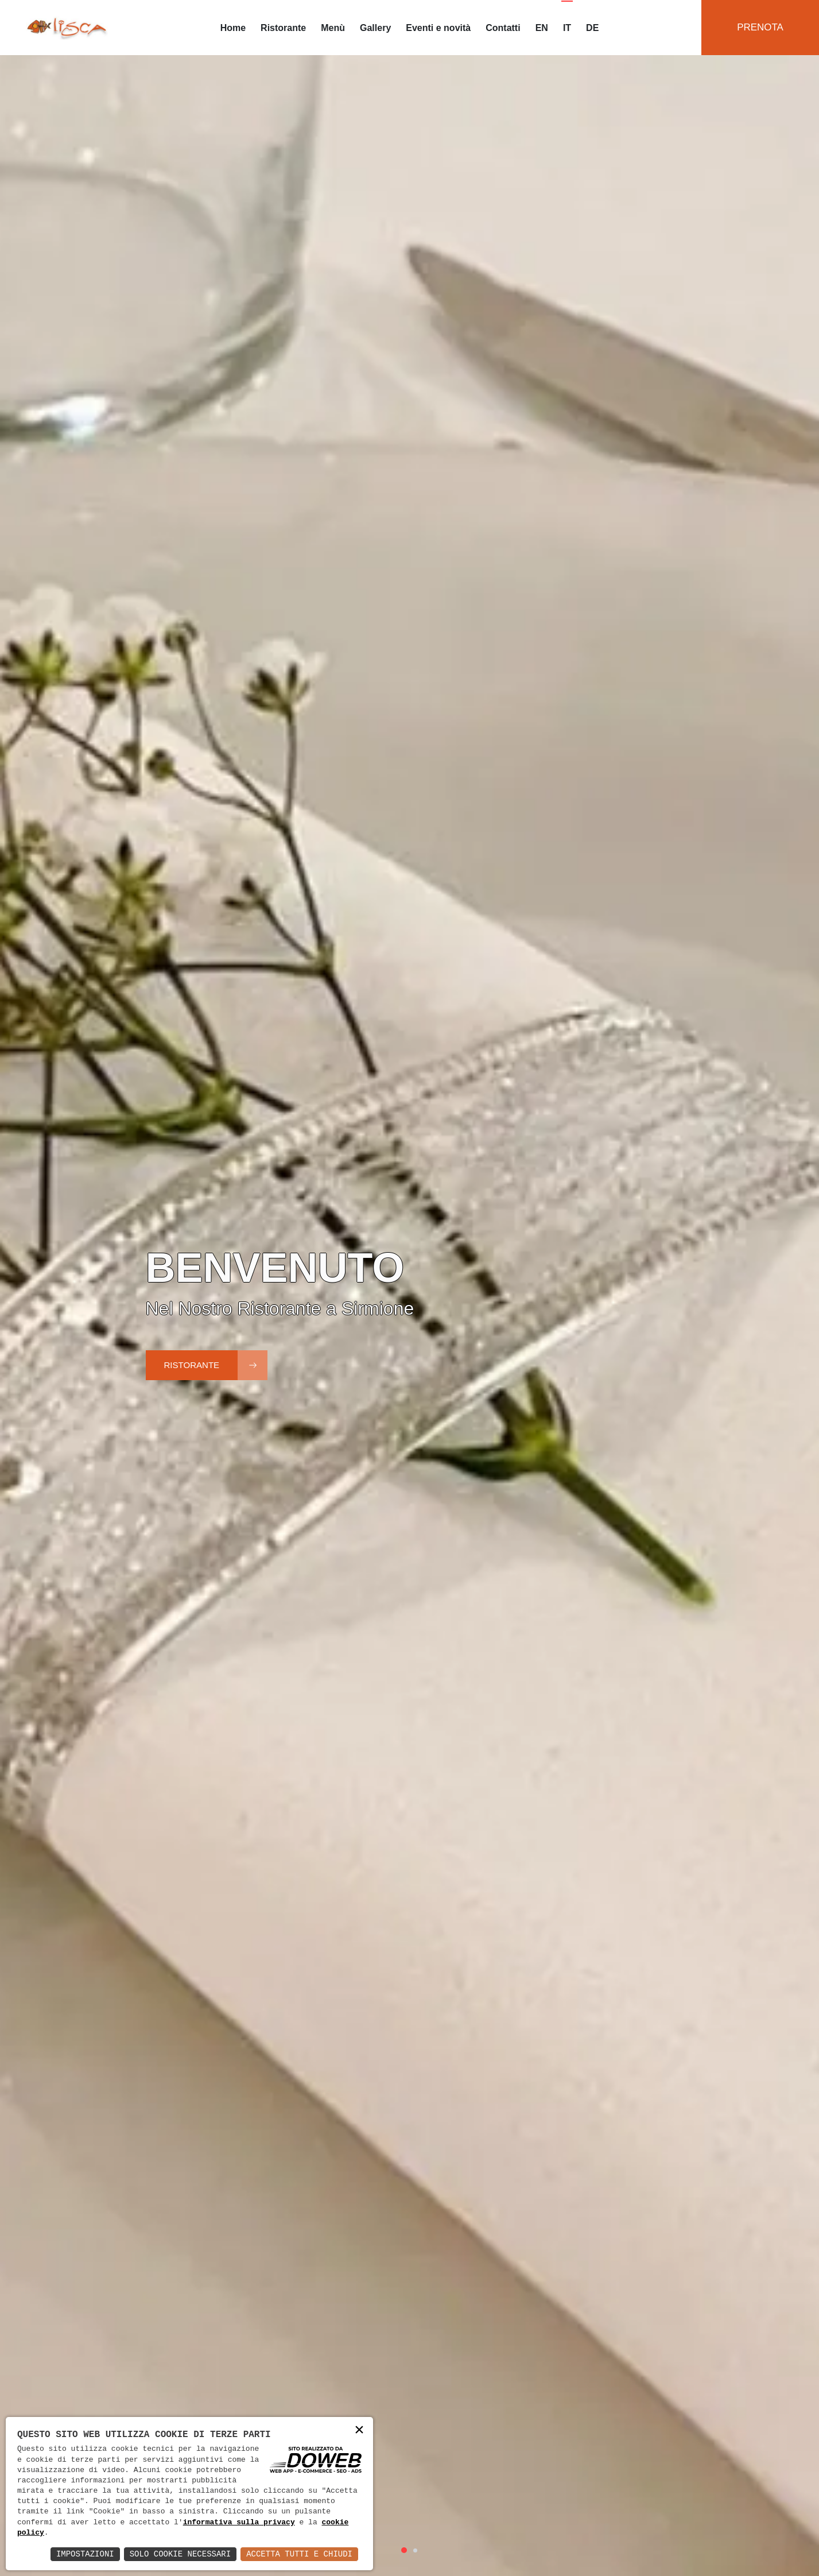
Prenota (760, 27)
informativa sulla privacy (239, 2522)
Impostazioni (85, 2553)
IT (567, 28)
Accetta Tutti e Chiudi (299, 2553)
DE (592, 28)
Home (233, 28)
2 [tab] (415, 2550)
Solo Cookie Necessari (180, 2553)
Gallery (375, 28)
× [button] (359, 2430)
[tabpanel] (409, 1288)
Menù (333, 28)
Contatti (503, 28)
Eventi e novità (438, 28)
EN (541, 28)
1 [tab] (404, 2550)
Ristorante (283, 28)
